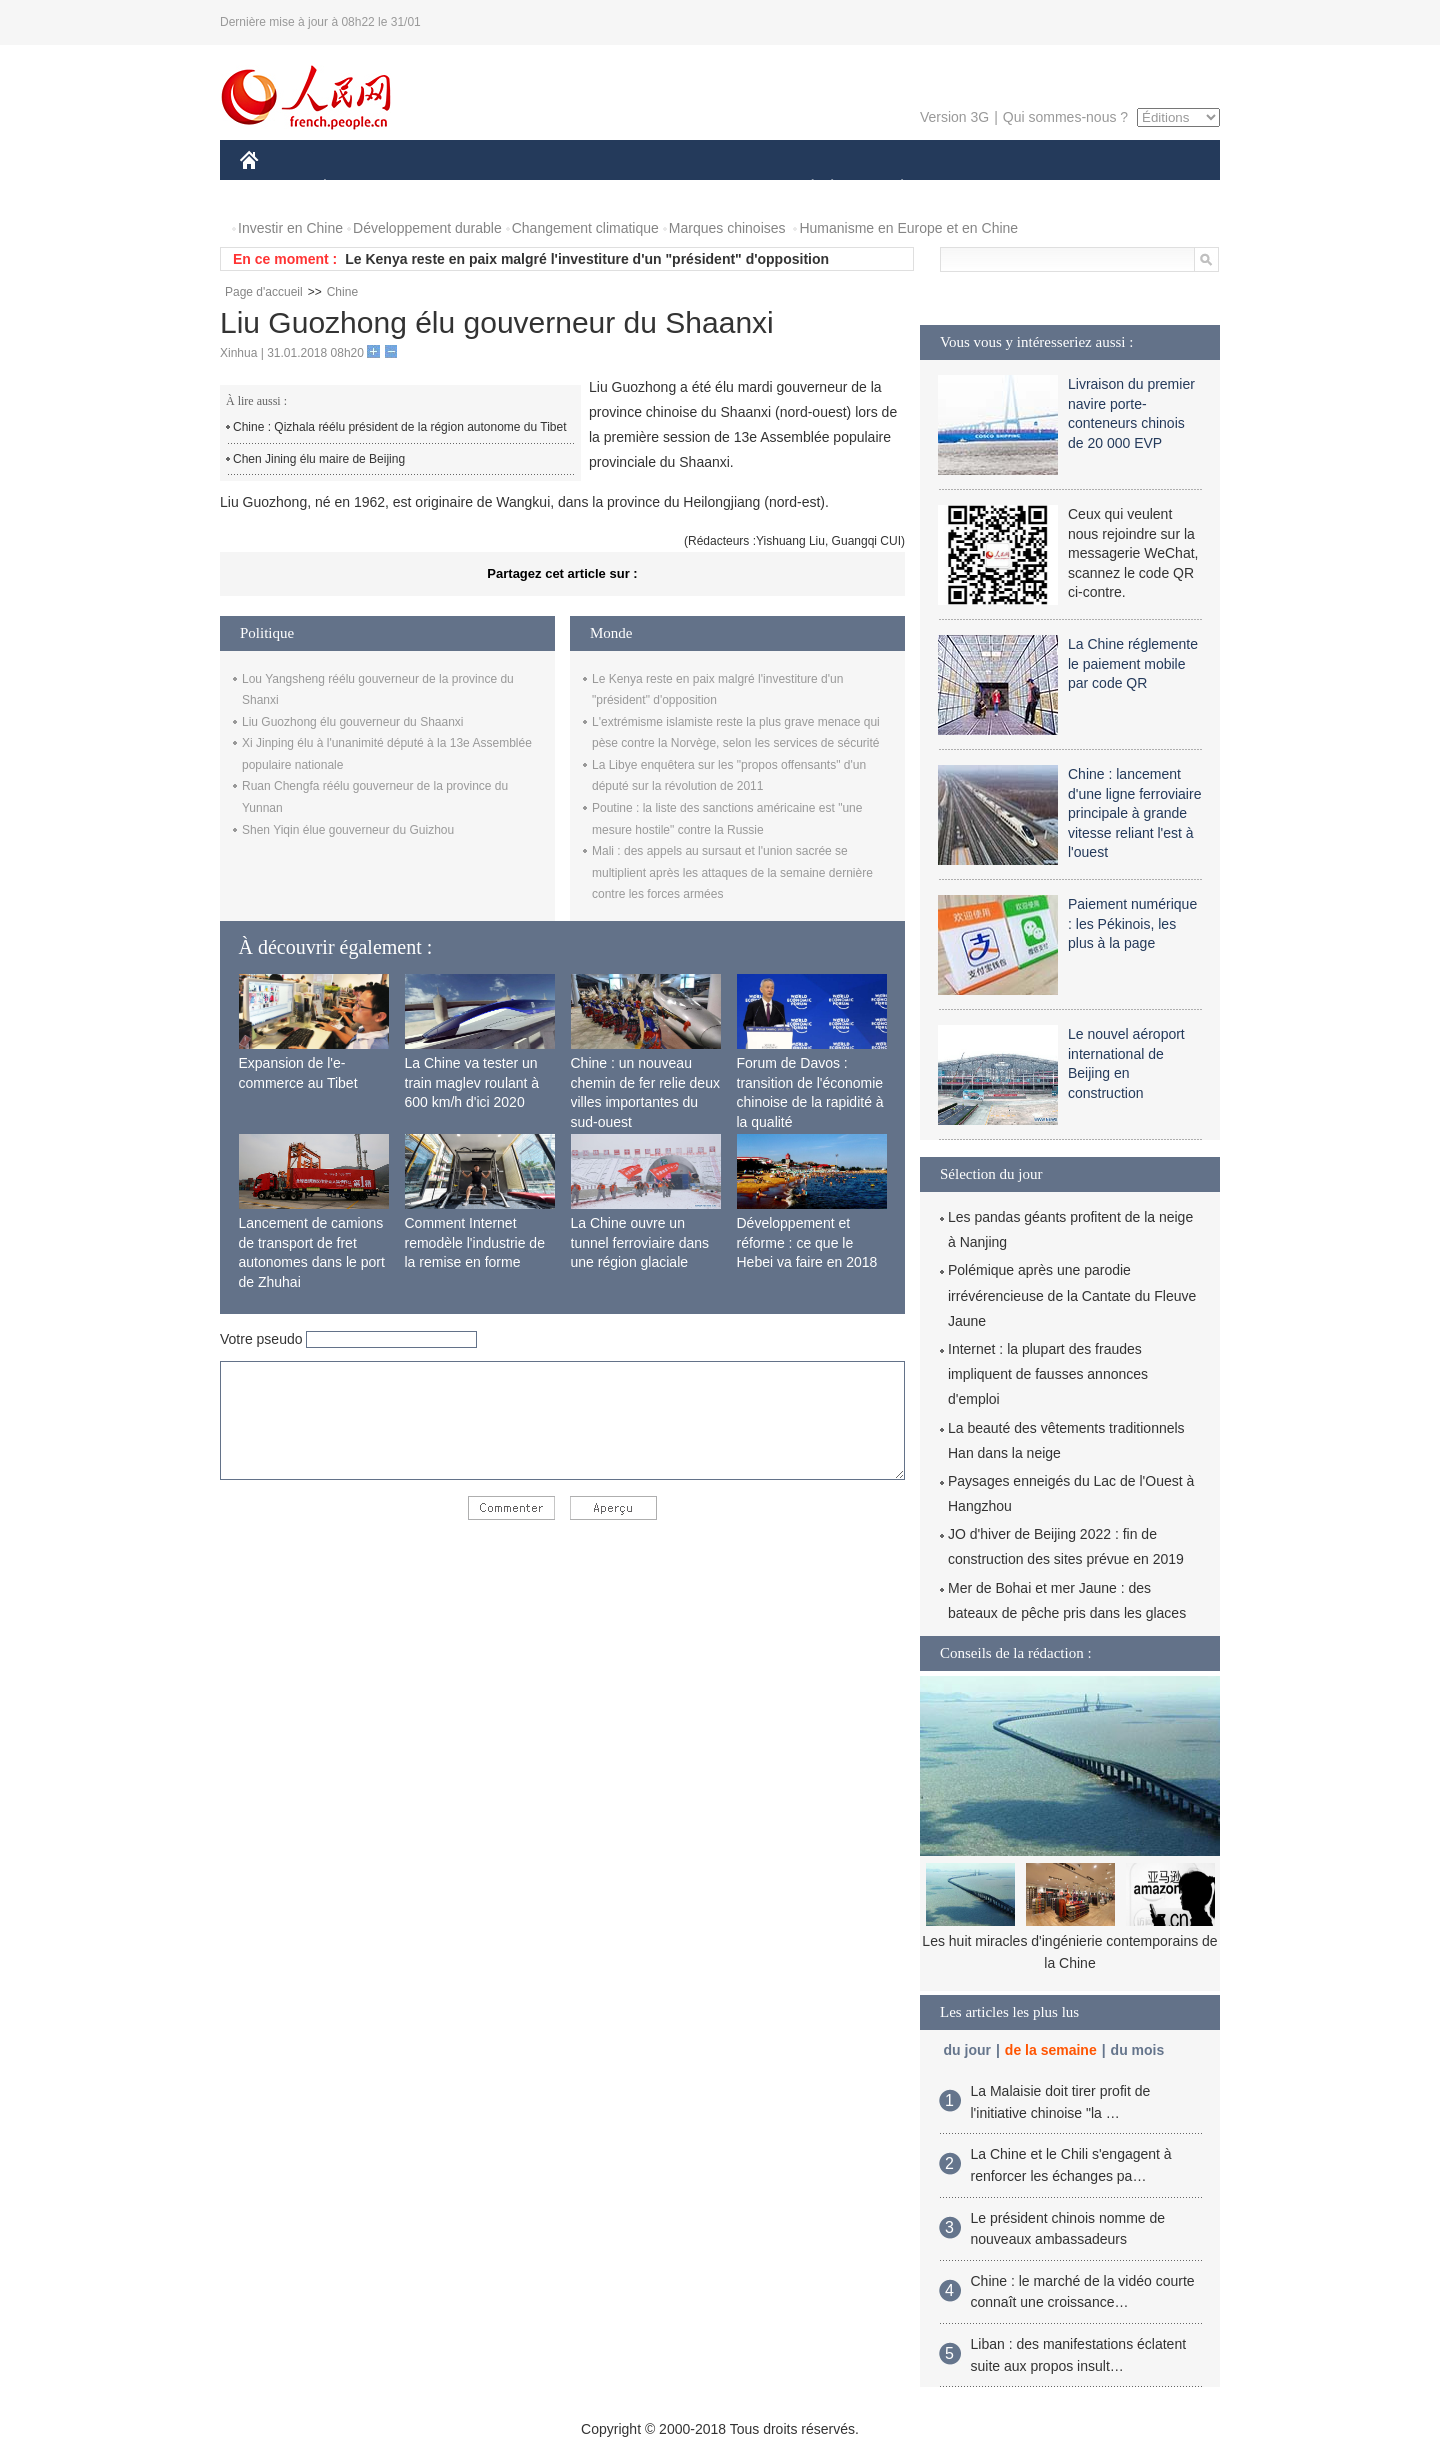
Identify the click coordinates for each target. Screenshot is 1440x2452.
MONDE (452, 188)
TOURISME (1057, 188)
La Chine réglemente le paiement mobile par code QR (1133, 663)
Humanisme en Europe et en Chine (908, 228)
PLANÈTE (891, 188)
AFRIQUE (536, 188)
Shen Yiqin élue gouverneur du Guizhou (348, 830)
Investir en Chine (290, 228)
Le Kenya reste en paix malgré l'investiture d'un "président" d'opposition (587, 259)
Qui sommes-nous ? (1065, 117)
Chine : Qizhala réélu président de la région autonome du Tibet (400, 427)
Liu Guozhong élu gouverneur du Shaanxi (353, 722)
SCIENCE (624, 188)
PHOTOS (1149, 188)
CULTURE (714, 188)
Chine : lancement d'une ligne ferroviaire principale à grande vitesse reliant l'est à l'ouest (1134, 813)
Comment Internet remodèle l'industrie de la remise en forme (475, 1242)
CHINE (274, 188)
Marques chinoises (727, 228)
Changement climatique (585, 228)
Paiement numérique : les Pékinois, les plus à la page (1132, 923)
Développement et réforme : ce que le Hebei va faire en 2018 (807, 1242)
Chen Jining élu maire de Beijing (319, 459)
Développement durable (427, 228)
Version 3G (954, 117)
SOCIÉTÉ (803, 188)
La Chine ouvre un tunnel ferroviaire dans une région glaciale (640, 1242)
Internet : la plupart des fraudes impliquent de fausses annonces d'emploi (1048, 1374)
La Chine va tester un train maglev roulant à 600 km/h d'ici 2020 (472, 1082)
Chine (342, 292)
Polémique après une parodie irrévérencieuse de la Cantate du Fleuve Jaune (1072, 1295)
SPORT (971, 188)
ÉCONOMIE (361, 188)
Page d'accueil (264, 292)
